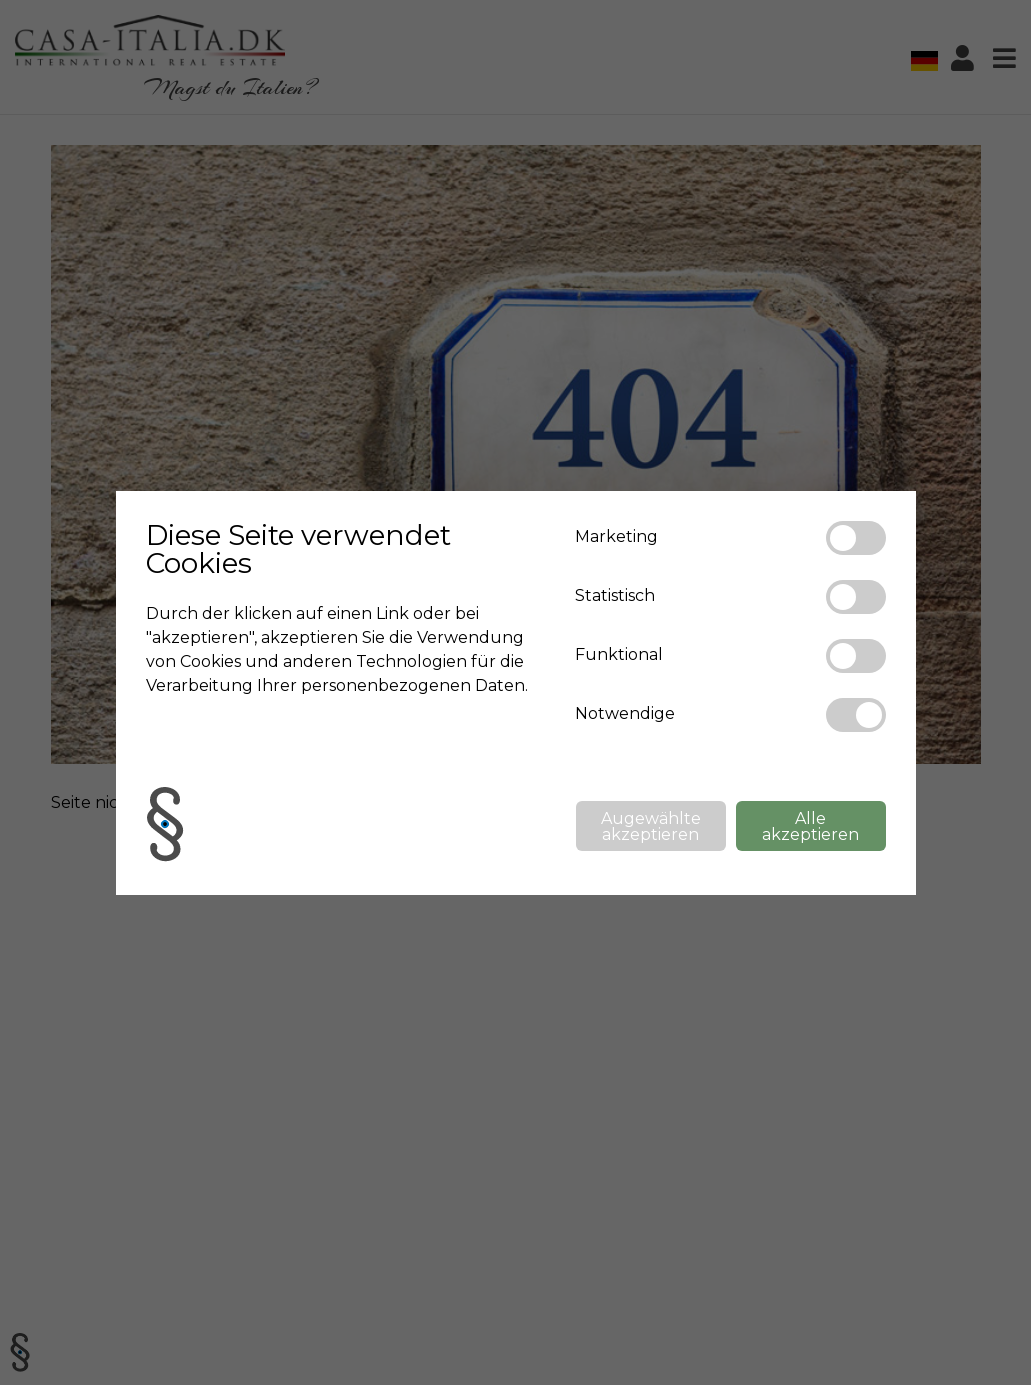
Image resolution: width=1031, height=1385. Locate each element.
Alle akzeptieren (810, 826)
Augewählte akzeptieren (651, 826)
